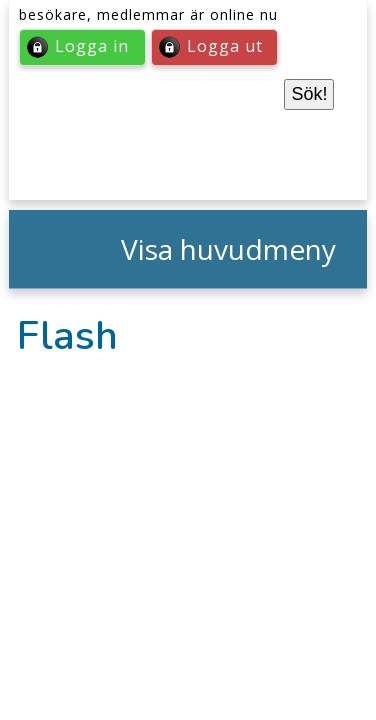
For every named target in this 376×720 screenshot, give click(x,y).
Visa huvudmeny (228, 249)
